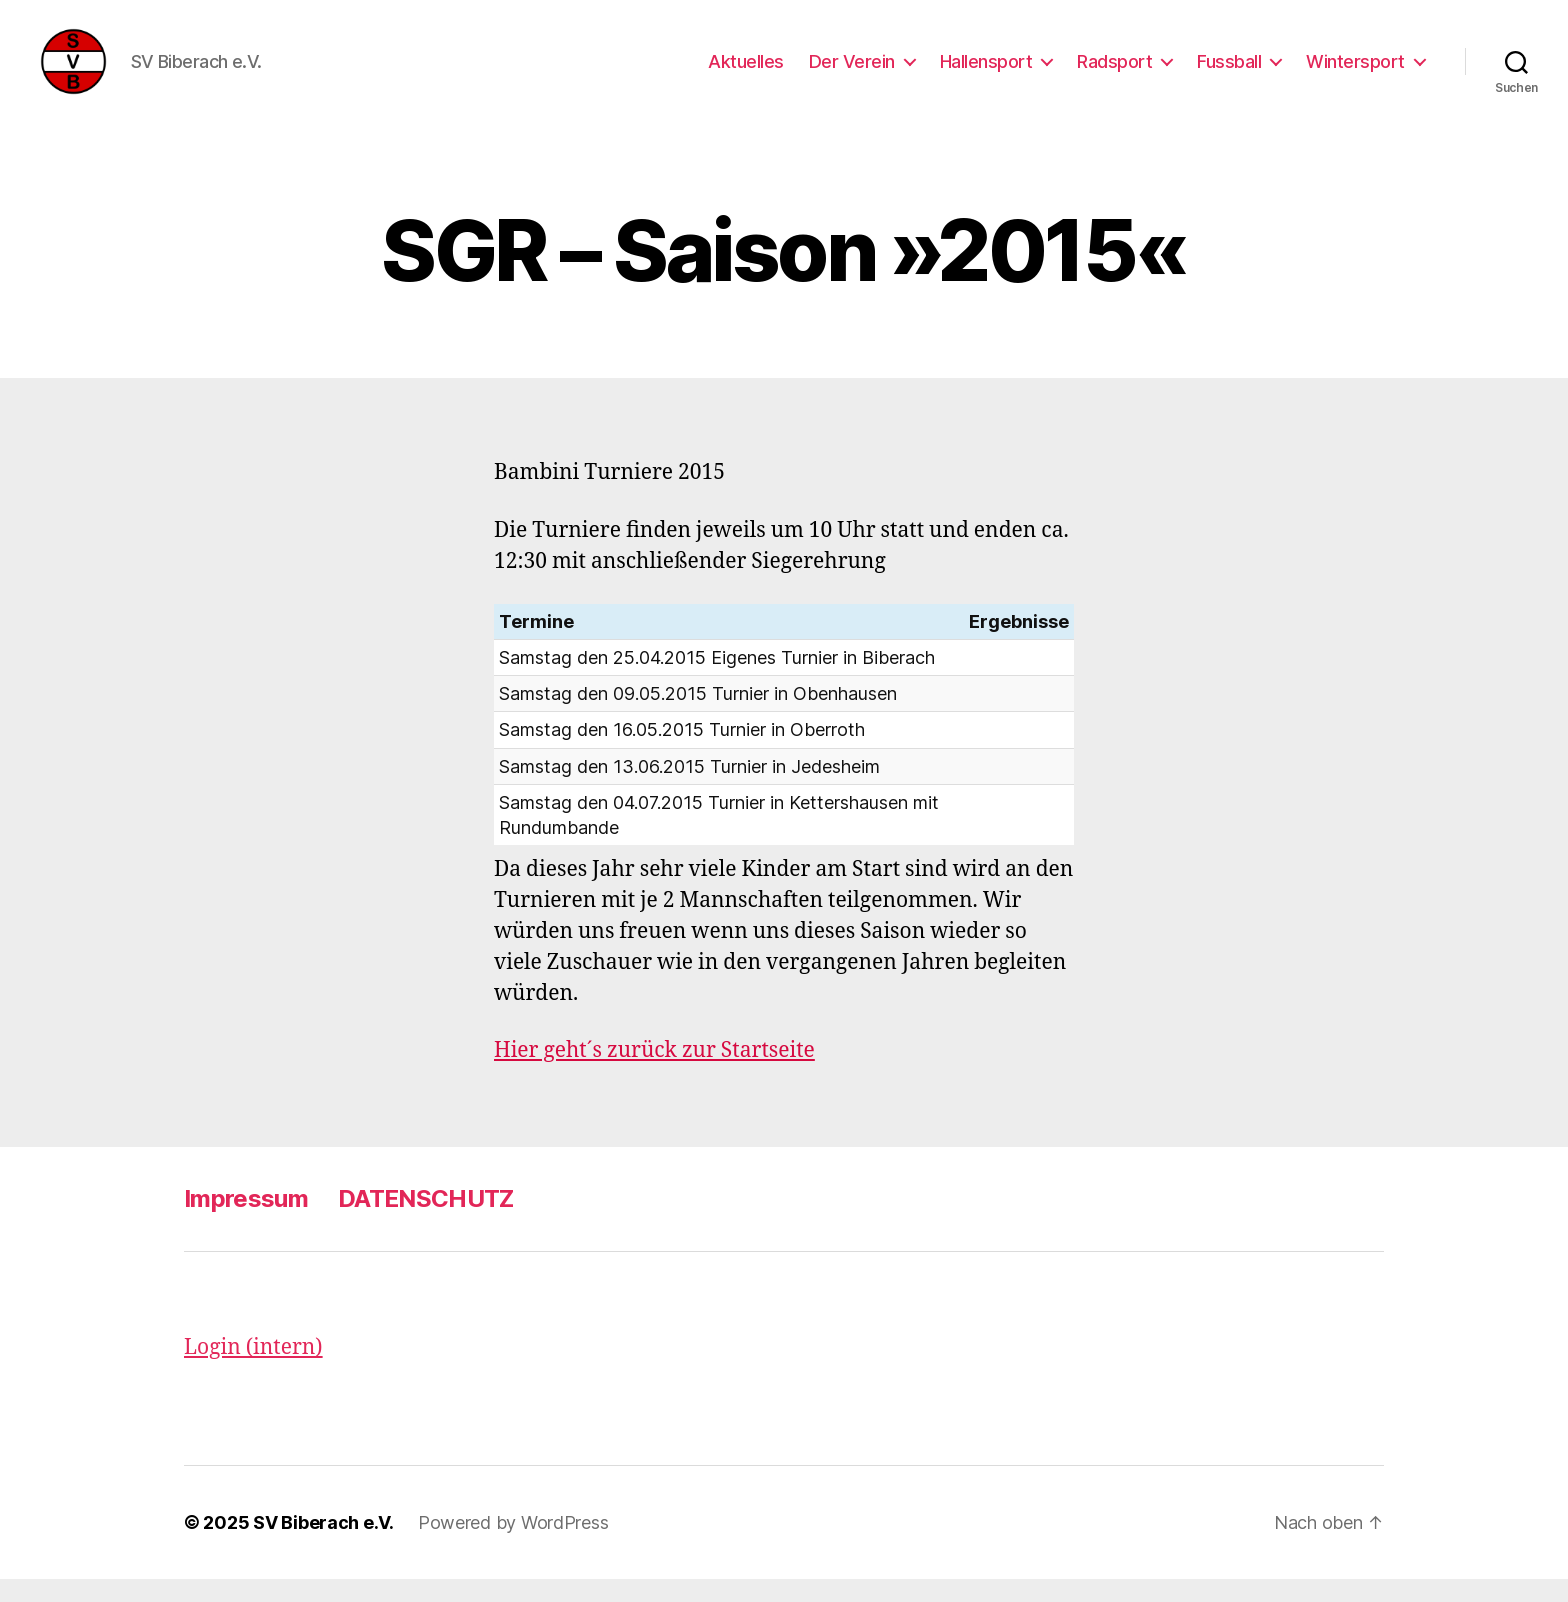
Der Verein (852, 72)
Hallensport (986, 72)
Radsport (1114, 72)
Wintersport (1355, 72)
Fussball (1229, 72)
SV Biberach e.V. (323, 1545)
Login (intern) (253, 1371)
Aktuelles (746, 72)
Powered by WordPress (513, 1545)
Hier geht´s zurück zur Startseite (654, 1074)
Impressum (246, 1222)
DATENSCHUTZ (426, 1222)
